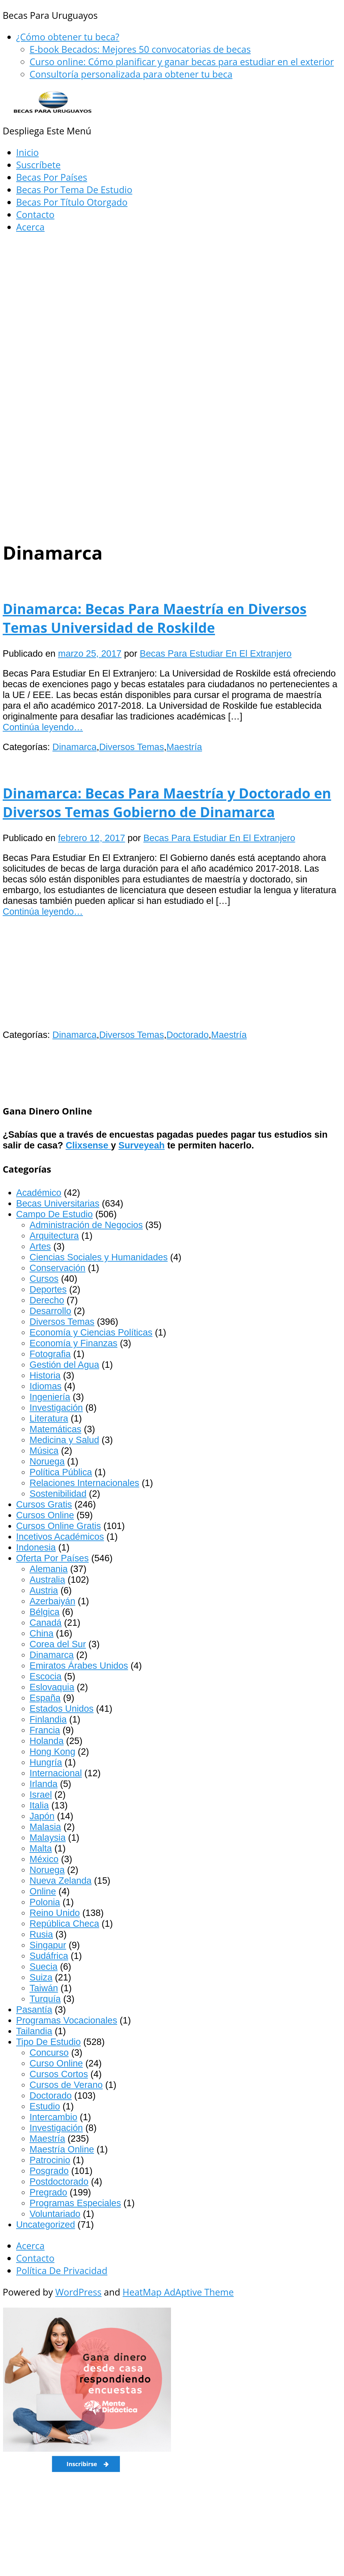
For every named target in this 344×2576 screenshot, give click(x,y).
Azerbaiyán (52, 1601)
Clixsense (88, 1145)
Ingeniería (50, 1397)
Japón (42, 1816)
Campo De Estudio (54, 1214)
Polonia (45, 1902)
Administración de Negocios (86, 1225)
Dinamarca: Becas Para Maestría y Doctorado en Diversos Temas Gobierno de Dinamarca (167, 802)
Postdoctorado (59, 2181)
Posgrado (49, 2171)
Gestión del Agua (64, 1364)
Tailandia (34, 2031)
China (41, 1633)
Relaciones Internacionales (84, 1483)
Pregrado (48, 2192)
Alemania (49, 1569)
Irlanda (43, 1784)
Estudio (45, 2106)
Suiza (41, 1977)
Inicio (27, 152)
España (45, 1698)
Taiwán (44, 1988)
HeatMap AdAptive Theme (178, 2292)
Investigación (56, 1407)
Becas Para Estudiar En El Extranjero (216, 653)
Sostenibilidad (58, 1493)
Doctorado (188, 1035)
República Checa (64, 1923)
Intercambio (53, 2117)
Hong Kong (52, 1751)
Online (43, 1891)
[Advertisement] (172, 289)
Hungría (46, 1762)
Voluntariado (55, 2214)
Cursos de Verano (66, 2085)
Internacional (56, 1773)
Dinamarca (74, 747)
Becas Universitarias (57, 1203)
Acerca (30, 227)
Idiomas (45, 1386)
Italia (39, 1805)
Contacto (35, 214)
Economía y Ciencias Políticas (91, 1332)
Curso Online (56, 2063)
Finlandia (48, 1719)
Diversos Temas (131, 747)
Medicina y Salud (64, 1440)
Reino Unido (55, 1913)
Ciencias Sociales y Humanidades (99, 1257)
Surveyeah (142, 1145)
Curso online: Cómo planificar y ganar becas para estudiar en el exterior (182, 61)
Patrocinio (50, 2160)
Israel (41, 1794)
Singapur (48, 1945)
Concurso (49, 2052)
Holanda (46, 1741)
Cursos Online (45, 1515)
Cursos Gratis (44, 1504)
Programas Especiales (75, 2203)
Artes (40, 1246)
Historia (45, 1375)
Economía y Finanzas (73, 1343)
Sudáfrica (49, 1956)
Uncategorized (45, 2224)
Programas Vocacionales (66, 2020)
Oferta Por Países (52, 1558)
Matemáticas (55, 1429)
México (44, 1859)
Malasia (45, 1827)
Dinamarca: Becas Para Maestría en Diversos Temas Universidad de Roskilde (154, 618)
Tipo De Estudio (48, 2042)
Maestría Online (62, 2149)
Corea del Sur (58, 1644)
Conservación (57, 1268)
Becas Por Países (51, 177)
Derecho (47, 1300)
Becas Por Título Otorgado (72, 202)
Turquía (45, 1999)
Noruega (47, 1461)
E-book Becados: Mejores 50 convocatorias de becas (140, 49)
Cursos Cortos (59, 2074)
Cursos (44, 1278)
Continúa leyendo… (43, 727)
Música (44, 1450)
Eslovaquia (52, 1687)
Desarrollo (50, 1311)
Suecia (43, 1966)
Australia (47, 1579)
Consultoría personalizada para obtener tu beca (131, 74)
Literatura (49, 1418)
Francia (45, 1730)
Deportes (48, 1289)
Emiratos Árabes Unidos (79, 1665)
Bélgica (44, 1612)
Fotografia (50, 1354)
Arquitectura (54, 1235)
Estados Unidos (61, 1708)
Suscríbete (38, 165)
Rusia (41, 1934)
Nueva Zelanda (60, 1880)
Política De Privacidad (62, 2270)
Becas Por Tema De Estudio (74, 189)
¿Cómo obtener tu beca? (67, 37)
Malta (41, 1848)
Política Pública (61, 1472)
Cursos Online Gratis (58, 1526)
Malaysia (48, 1837)
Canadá (45, 1622)
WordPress (78, 2292)
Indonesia (36, 1547)
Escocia (45, 1676)
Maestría (184, 747)
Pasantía (34, 2009)
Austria (44, 1590)
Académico (38, 1192)
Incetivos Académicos (60, 1536)
